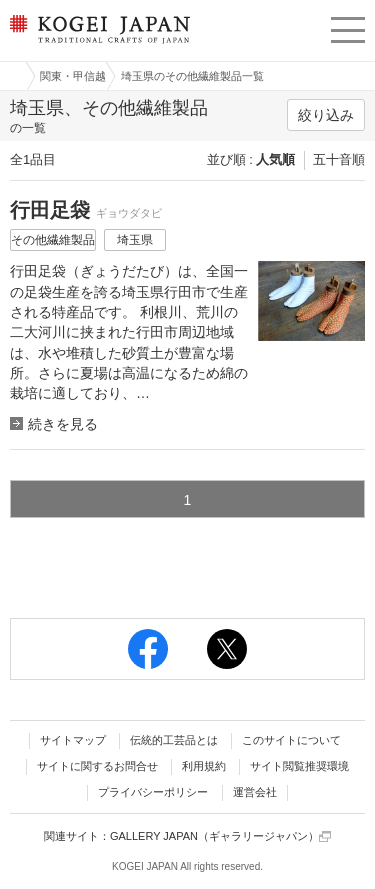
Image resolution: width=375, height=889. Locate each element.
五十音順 (339, 159)
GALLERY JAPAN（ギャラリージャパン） (220, 836)
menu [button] (348, 27)
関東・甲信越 (73, 76)
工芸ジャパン (11, 76)
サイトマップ (73, 740)
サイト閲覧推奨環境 (299, 766)
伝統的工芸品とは (174, 740)
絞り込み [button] (326, 115)
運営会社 (255, 792)
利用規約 (204, 766)
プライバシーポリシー (153, 792)
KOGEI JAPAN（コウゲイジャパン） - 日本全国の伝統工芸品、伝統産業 (98, 45)
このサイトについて (291, 740)
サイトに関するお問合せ (97, 766)
